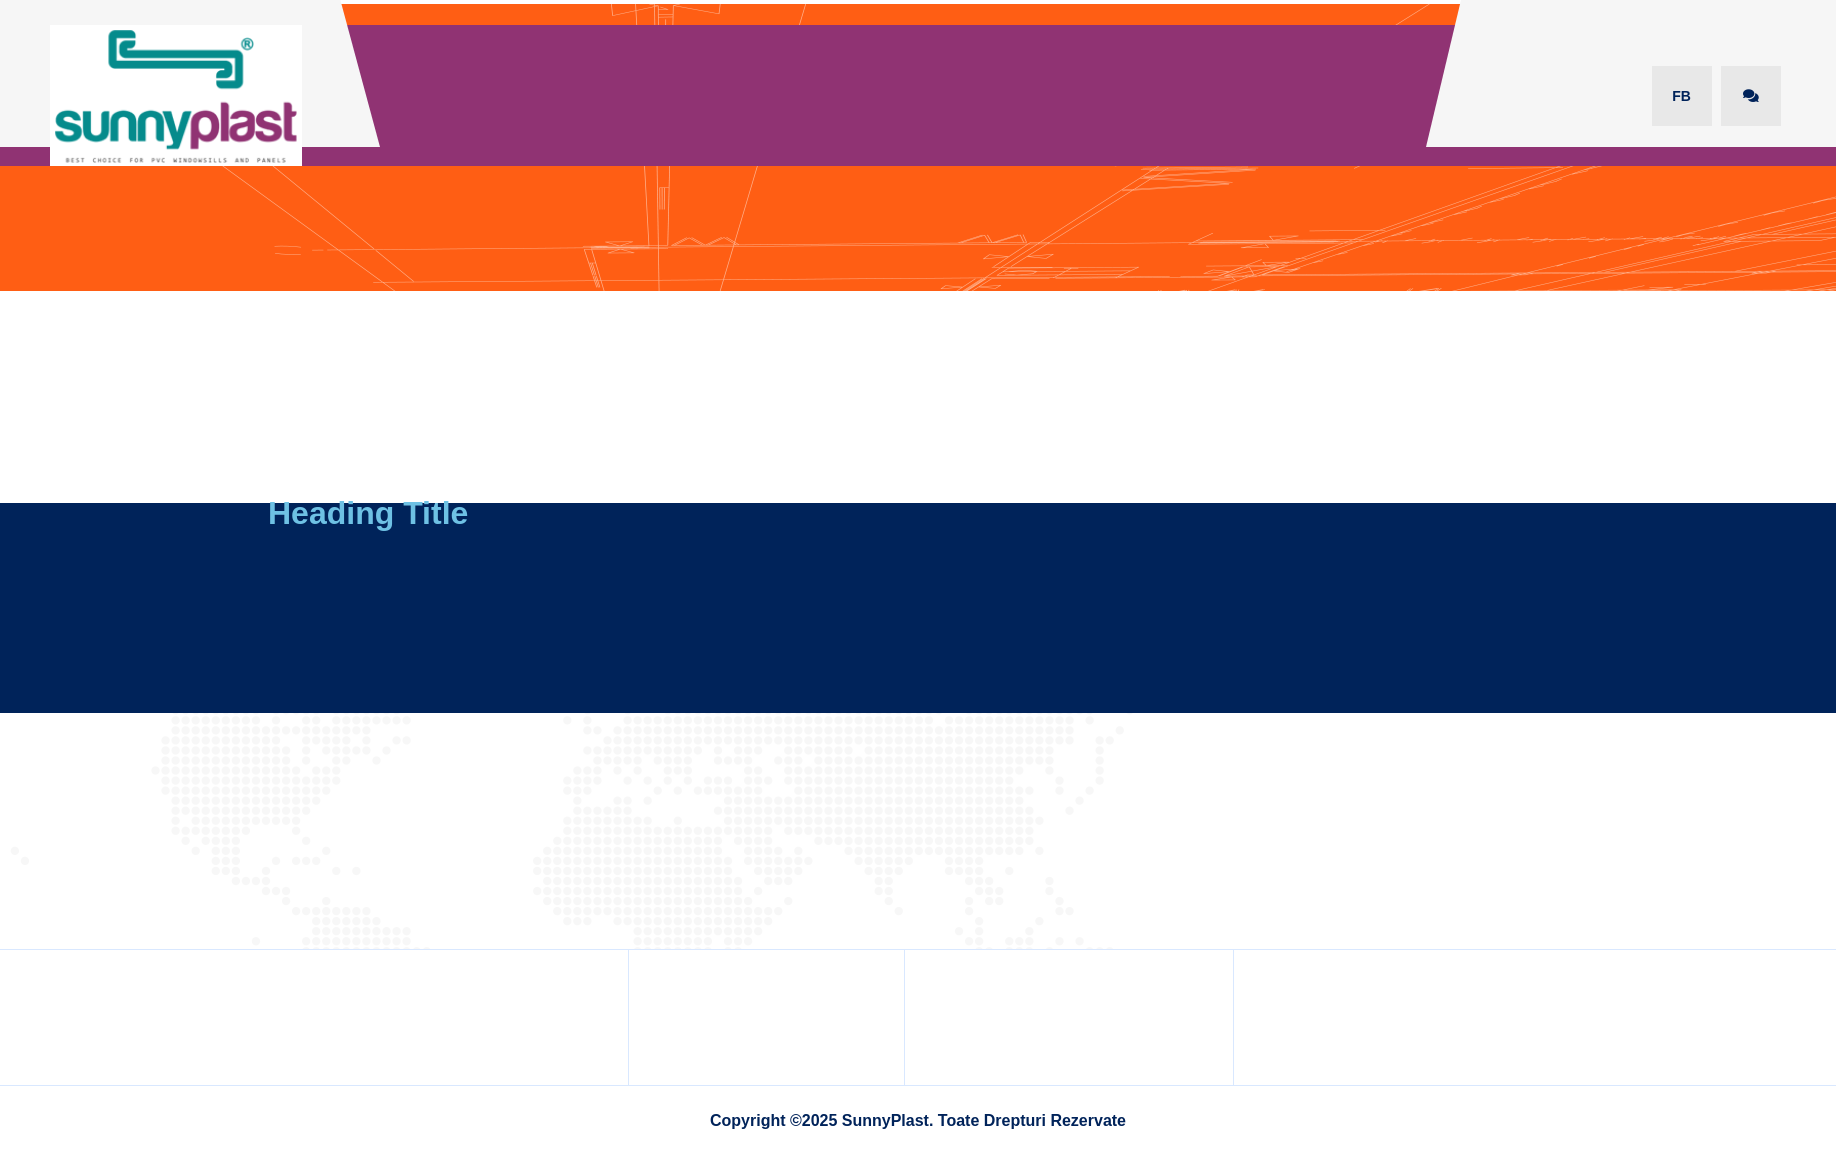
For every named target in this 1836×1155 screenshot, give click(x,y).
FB (1681, 96)
